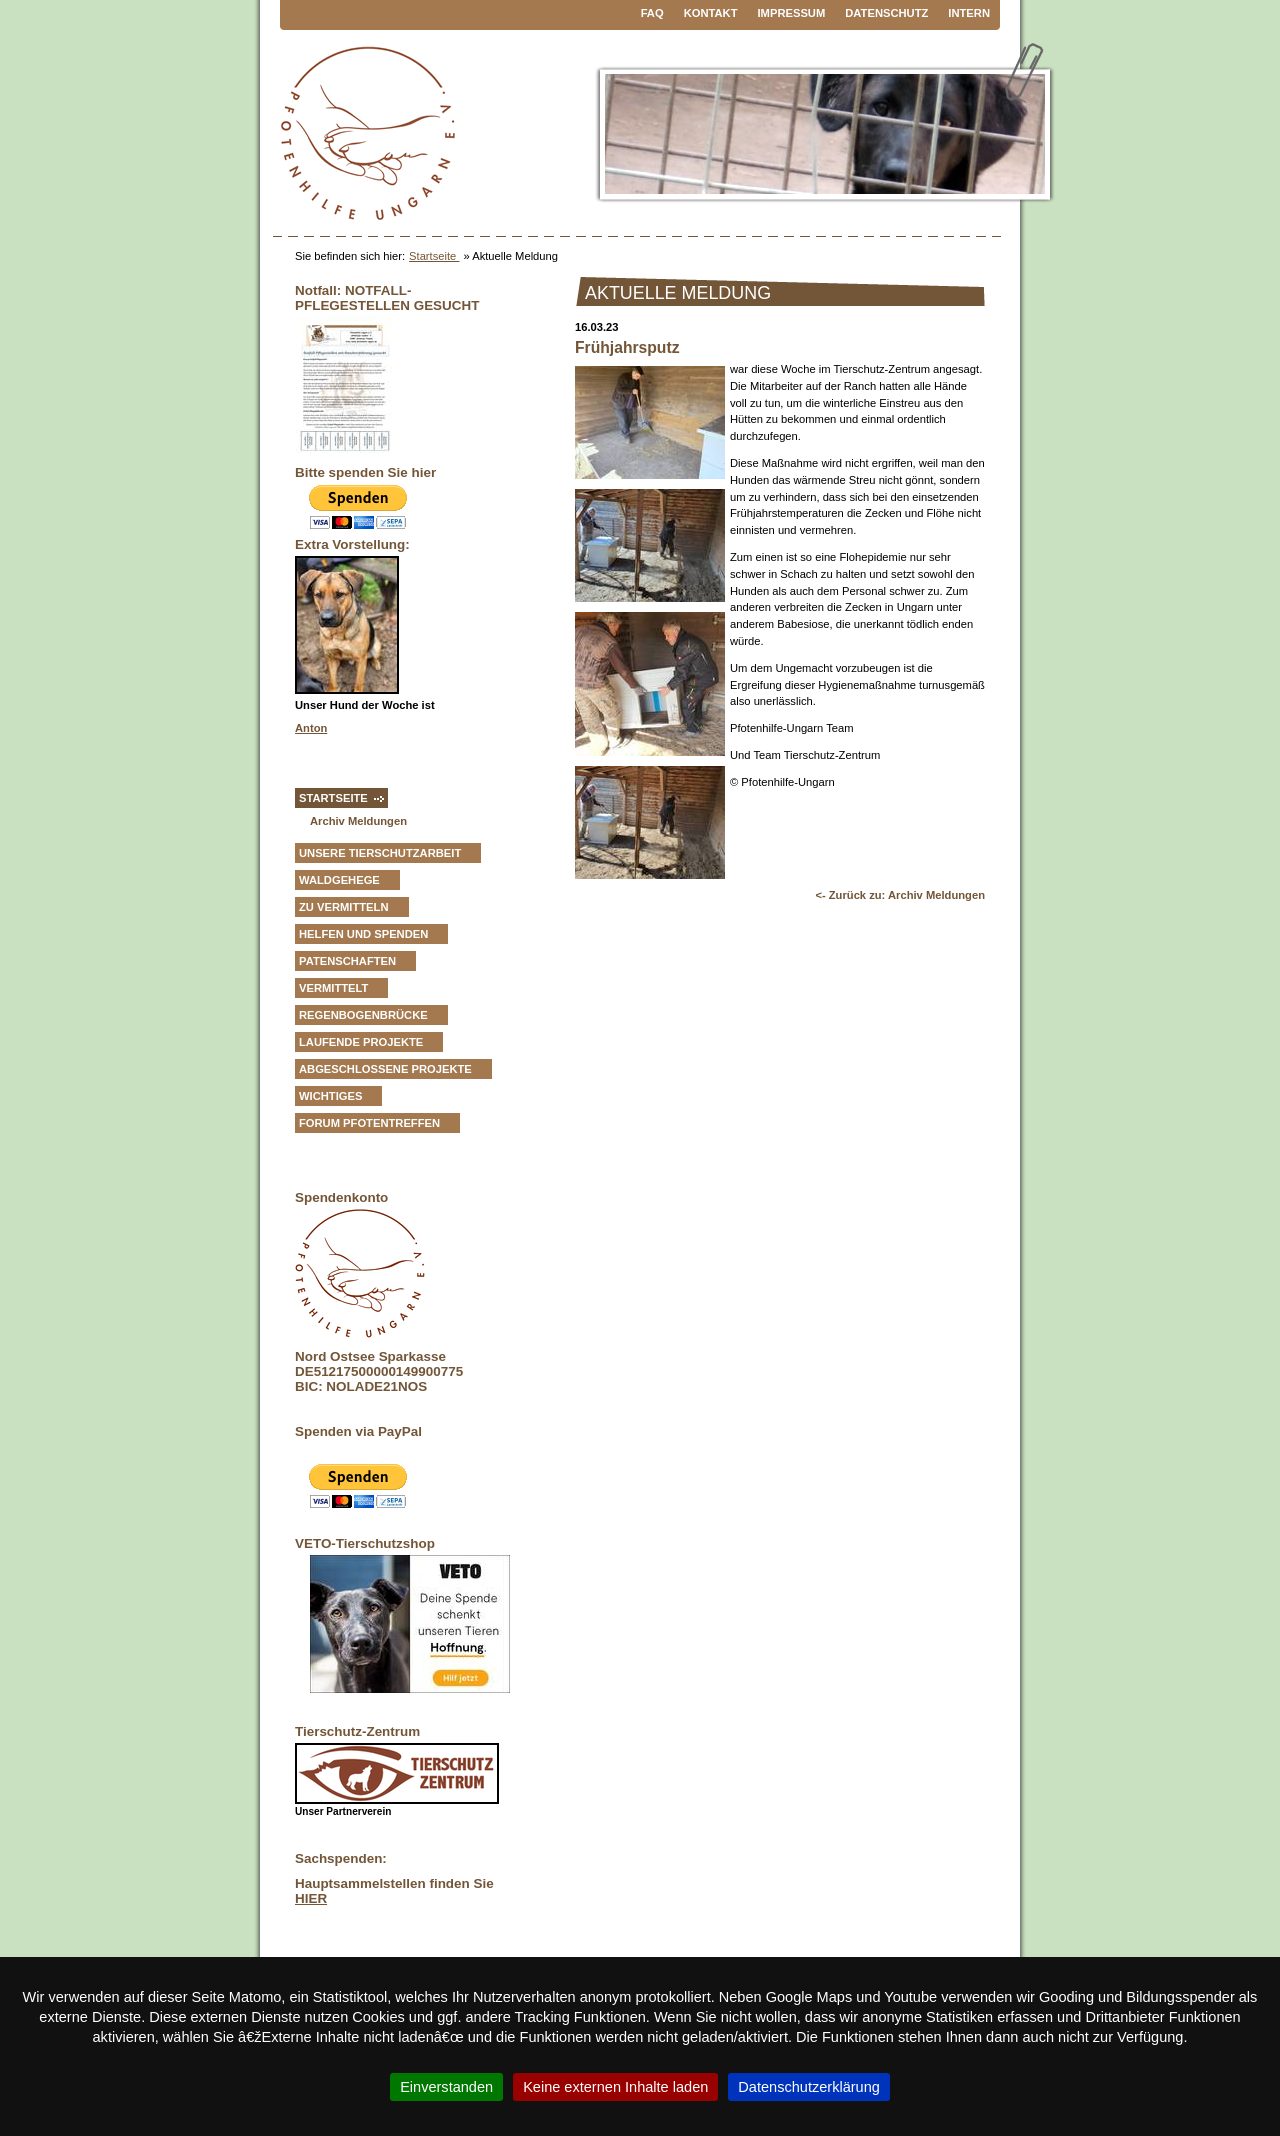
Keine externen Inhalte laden (615, 2087)
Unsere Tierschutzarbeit (380, 853)
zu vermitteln (344, 907)
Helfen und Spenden (363, 934)
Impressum (792, 13)
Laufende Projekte (361, 1042)
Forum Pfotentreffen (369, 1123)
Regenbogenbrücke (363, 1015)
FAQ (652, 13)
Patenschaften (347, 961)
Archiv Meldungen (358, 821)
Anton (311, 728)
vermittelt (333, 988)
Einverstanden (446, 2087)
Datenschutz (886, 13)
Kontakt (711, 13)
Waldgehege (339, 880)
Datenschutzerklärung (809, 2087)
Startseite (434, 256)
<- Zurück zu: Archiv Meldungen (900, 895)
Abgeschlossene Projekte (385, 1069)
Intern (969, 13)
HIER (311, 1898)
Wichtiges (330, 1096)
